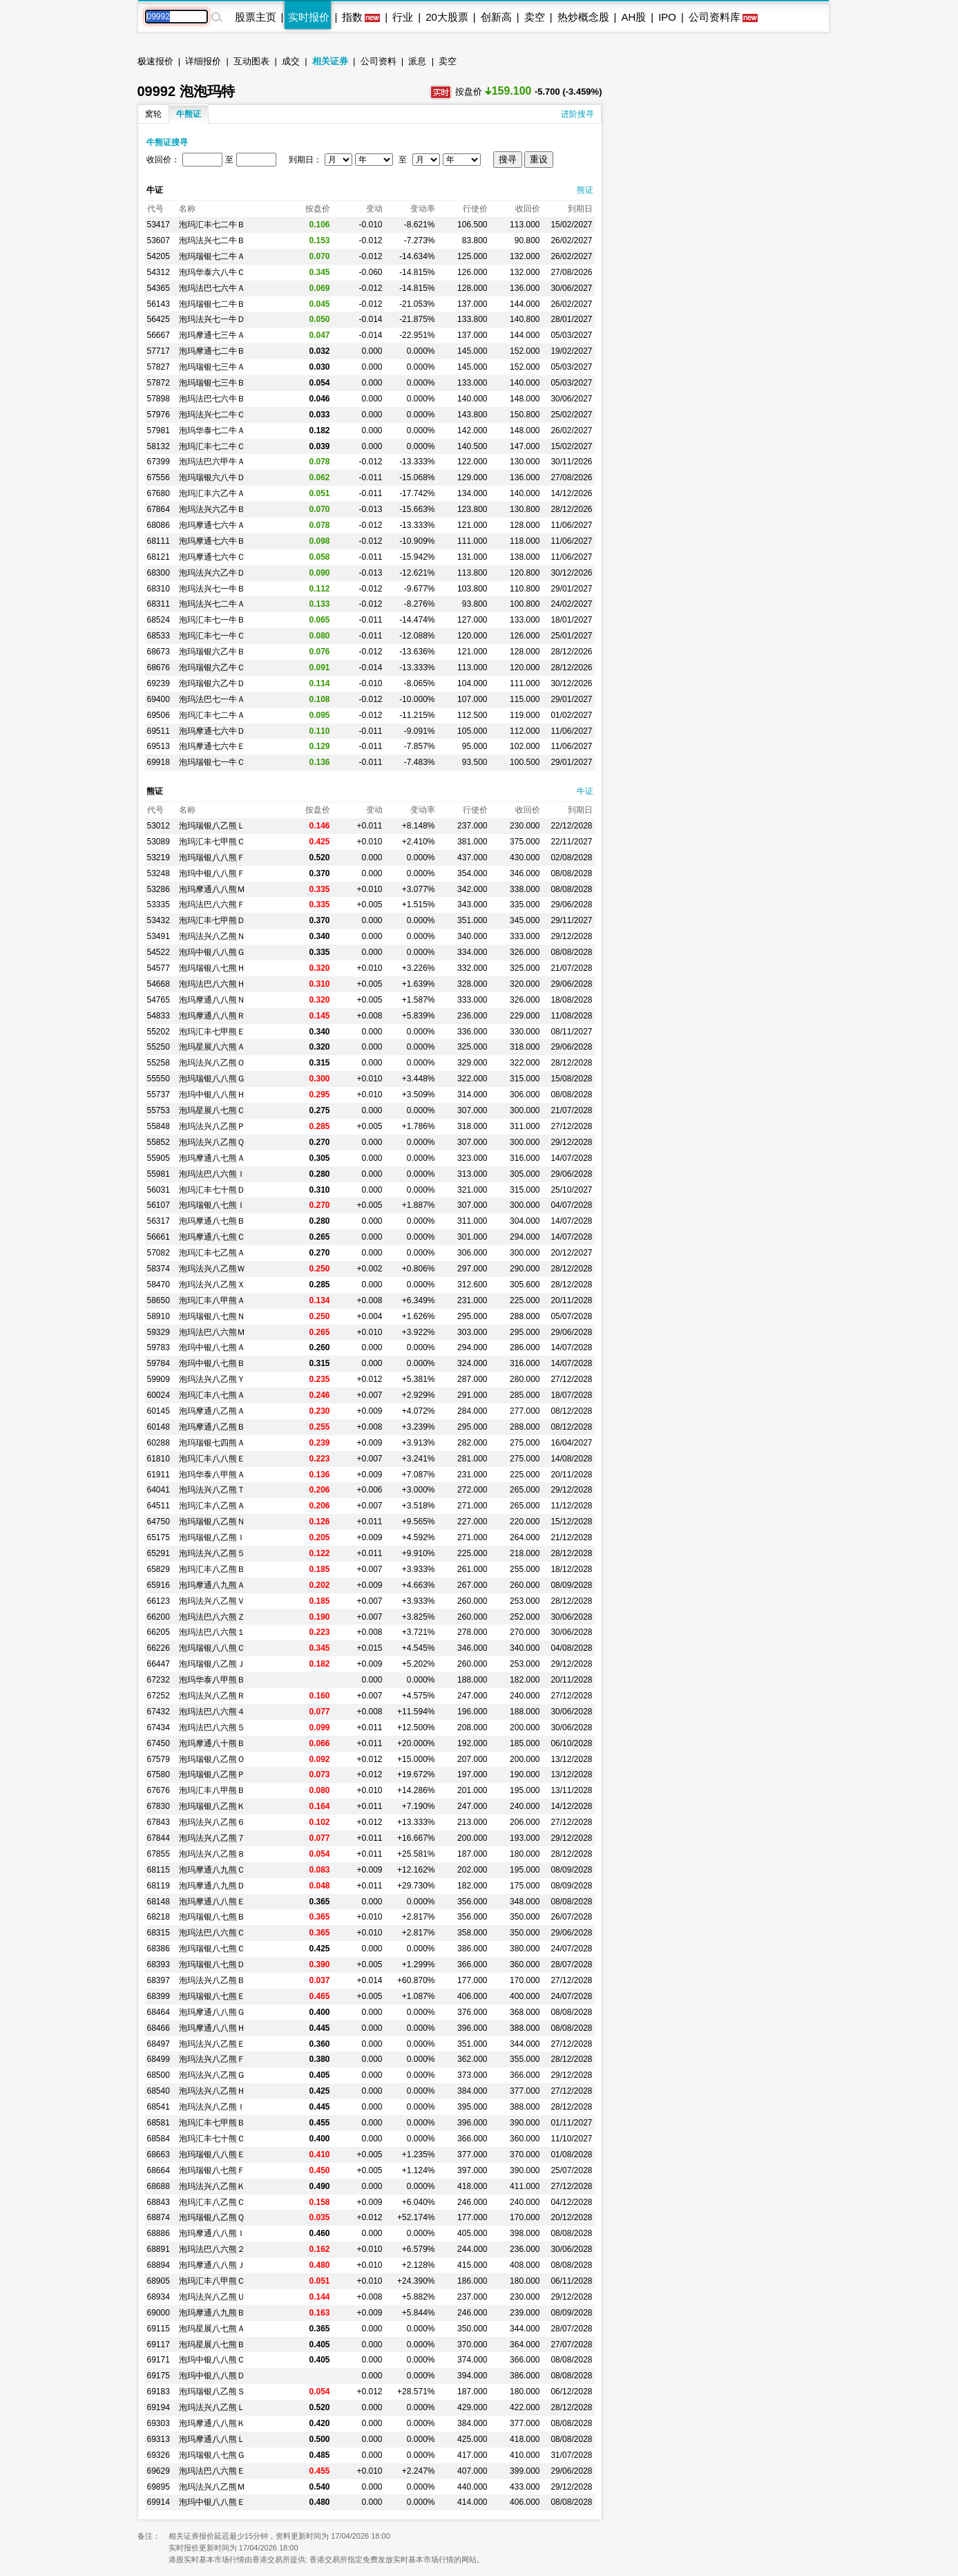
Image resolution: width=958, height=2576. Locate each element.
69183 (158, 2391)
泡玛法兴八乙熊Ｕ (212, 2297)
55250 (158, 1047)
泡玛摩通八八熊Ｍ (212, 889)
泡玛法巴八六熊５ (212, 1727)
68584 (158, 2138)
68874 (158, 2217)
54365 (158, 288)
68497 (158, 2044)
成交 (291, 61)
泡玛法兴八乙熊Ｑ (212, 1142)
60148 (158, 1427)
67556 (158, 477)
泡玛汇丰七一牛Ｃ (212, 636)
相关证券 (330, 61)
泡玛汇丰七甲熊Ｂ (212, 2123)
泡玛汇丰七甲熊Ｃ (212, 841)
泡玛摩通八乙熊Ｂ (212, 1427)
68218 (158, 1917)
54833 (158, 1016)
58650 (158, 1300)
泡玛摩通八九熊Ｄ (212, 1886)
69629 (158, 2471)
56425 (158, 319)
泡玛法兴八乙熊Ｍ (212, 2487)
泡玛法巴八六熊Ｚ (212, 1617)
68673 (158, 651)
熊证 (585, 190)
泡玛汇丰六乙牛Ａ (212, 493)
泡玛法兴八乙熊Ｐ (212, 1126)
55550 (158, 1078)
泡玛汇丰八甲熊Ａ (212, 1300)
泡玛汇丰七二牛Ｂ (212, 224)
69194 (158, 2407)
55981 (158, 1174)
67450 (158, 1743)
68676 (158, 667)
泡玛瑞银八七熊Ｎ (212, 1316)
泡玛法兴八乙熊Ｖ (212, 1601)
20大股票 (446, 17)
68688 (158, 2186)
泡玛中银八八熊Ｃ (212, 2360)
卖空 (534, 17)
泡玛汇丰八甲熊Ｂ (212, 1790)
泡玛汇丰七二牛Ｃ (212, 446)
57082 (158, 1253)
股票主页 (255, 17)
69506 (158, 715)
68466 (158, 2028)
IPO (667, 17)
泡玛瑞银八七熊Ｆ (212, 2170)
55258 (158, 1063)
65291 (158, 1553)
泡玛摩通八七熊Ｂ (212, 1221)
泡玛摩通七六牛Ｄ (212, 731)
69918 (158, 762)
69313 (158, 2439)
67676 (158, 1790)
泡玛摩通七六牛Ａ (212, 525)
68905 (158, 2281)
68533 (158, 636)
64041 (158, 1490)
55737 (158, 1094)
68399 (158, 1996)
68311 (158, 604)
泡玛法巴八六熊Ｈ (212, 984)
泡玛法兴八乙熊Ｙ (212, 1379)
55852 (158, 1142)
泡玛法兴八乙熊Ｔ (212, 1490)
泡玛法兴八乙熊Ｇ (212, 2075)
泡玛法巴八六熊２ (212, 2249)
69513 (158, 746)
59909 (158, 1379)
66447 (158, 1664)
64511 (158, 1505)
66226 (158, 1648)
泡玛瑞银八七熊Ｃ (212, 1948)
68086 (158, 525)
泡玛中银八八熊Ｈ (212, 1094)
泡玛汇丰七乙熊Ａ (212, 1253)
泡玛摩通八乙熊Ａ (212, 1411)
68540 (158, 2091)
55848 (158, 1126)
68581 (158, 2123)
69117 (158, 2344)
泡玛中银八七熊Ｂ (212, 1363)
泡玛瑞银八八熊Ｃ (212, 1648)
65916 (158, 1585)
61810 (158, 1459)
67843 (158, 1822)
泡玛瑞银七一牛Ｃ (212, 762)
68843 (158, 2202)
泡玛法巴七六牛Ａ (212, 288)
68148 (158, 1901)
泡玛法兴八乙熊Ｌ (212, 2407)
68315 (158, 1933)
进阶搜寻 (577, 114)
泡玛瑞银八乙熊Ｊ (212, 1664)
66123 (158, 1601)
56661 (158, 1237)
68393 (158, 1964)
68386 (158, 1948)
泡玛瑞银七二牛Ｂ (212, 304)
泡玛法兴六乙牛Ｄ (212, 573)
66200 (158, 1617)
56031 (158, 1190)
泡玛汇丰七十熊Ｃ (212, 2138)
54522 (158, 952)
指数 (352, 17)
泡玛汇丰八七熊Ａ (212, 1395)
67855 (158, 1854)
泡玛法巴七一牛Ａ (212, 699)
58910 (158, 1316)
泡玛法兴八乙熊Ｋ (212, 2186)
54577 (158, 968)
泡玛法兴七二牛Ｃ (212, 414)
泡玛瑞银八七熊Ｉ (212, 1205)
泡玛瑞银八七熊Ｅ (212, 1996)
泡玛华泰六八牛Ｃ (212, 272)
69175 (158, 2375)
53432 (158, 920)
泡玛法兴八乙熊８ (212, 1854)
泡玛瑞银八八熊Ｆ (212, 857)
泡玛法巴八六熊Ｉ (212, 1174)
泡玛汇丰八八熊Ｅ (212, 1459)
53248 (158, 873)
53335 (158, 904)
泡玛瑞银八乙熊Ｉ (212, 1537)
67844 (158, 1838)
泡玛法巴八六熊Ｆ (212, 904)
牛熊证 (188, 114)
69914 (158, 2502)
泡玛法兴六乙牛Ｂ (212, 509)
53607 (158, 240)
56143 (158, 304)
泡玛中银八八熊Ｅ (212, 2502)
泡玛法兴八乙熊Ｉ (212, 2107)
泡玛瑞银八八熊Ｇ (212, 1078)
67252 (158, 1696)
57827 (158, 367)
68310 (158, 589)
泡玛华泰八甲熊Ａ (212, 1474)
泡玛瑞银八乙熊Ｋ (212, 1806)
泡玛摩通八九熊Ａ (212, 1585)
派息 (417, 61)
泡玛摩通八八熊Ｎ (212, 1000)
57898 (158, 399)
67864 (158, 509)
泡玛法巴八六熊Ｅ (212, 2471)
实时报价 (308, 17)
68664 (158, 2170)
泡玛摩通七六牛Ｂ (212, 541)
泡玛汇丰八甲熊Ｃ (212, 2281)
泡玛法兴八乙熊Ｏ (212, 1063)
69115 (158, 2328)
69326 (158, 2455)
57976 (158, 414)
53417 (158, 224)
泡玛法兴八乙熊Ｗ (212, 1268)
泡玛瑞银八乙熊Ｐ (212, 1774)
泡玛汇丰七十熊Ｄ (212, 1190)
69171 (158, 2360)
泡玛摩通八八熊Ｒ (212, 1016)
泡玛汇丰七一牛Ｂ (212, 620)
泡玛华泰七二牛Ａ (212, 430)
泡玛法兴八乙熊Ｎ (212, 936)
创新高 (496, 17)
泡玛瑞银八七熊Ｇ (212, 2455)
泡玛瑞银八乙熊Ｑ (212, 2217)
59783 (158, 1347)
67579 (158, 1759)
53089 (158, 841)
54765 (158, 1000)
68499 (158, 2059)
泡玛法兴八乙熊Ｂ (212, 1980)
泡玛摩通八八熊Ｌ (212, 2439)
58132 (158, 446)
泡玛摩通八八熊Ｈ (212, 2028)
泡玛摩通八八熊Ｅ (212, 1901)
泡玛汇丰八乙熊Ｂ (212, 1569)
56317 (158, 1221)
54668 (158, 984)
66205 (158, 1632)
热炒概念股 (583, 17)
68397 (158, 1980)
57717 (158, 351)
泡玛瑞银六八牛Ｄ (212, 477)
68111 (158, 541)
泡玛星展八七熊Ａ (212, 2328)
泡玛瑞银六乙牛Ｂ (212, 651)
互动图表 (251, 61)
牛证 (585, 791)
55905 (158, 1158)
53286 (158, 889)
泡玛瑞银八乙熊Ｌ (212, 826)
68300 (158, 573)
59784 (158, 1363)
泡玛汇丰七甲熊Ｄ (212, 920)
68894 (158, 2265)
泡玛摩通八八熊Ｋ (212, 2423)
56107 (158, 1205)
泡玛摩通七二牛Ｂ (212, 351)
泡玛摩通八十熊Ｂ (212, 1743)
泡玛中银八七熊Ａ (212, 1347)
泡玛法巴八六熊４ (212, 1711)
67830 (158, 1806)
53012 (158, 826)
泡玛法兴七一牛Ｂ (212, 589)
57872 (158, 383)
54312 (158, 272)
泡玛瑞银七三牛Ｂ (212, 383)
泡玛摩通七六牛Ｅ (212, 746)
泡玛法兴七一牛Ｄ (212, 319)
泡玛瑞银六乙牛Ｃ (212, 667)
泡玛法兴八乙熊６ (212, 1822)
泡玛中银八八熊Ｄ (212, 2375)
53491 (158, 936)
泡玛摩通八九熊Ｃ (212, 1870)
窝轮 (153, 114)
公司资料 (378, 61)
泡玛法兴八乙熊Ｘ (212, 1284)
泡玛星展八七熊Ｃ (212, 1110)
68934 (158, 2297)
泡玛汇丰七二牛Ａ (212, 715)
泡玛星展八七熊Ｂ (212, 2344)
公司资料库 (714, 17)
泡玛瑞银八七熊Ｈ (212, 968)
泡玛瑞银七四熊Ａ (212, 1443)
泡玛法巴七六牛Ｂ (212, 399)
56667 (158, 335)
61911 (158, 1474)
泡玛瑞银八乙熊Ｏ (212, 1759)
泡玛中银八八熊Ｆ (212, 873)
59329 (158, 1332)
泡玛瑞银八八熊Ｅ (212, 2154)
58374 (158, 1268)
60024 (158, 1395)
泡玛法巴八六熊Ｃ (212, 1933)
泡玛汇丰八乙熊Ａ (212, 1505)
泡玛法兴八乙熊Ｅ (212, 2044)
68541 (158, 2107)
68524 (158, 620)
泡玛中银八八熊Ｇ (212, 952)
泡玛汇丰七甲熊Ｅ (212, 1031)
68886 (158, 2233)
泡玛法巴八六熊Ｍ (212, 1332)
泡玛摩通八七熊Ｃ (212, 1237)
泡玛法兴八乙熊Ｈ (212, 2091)
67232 (158, 1680)
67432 (158, 1711)
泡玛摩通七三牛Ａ (212, 335)
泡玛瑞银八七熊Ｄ (212, 1964)
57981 (158, 430)
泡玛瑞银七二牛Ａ (212, 256)
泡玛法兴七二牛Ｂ (212, 240)
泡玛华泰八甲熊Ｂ (212, 1680)
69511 (158, 731)
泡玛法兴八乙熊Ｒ (212, 1696)
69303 (158, 2423)
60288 (158, 1443)
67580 (158, 1774)
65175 (158, 1537)
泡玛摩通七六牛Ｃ (212, 557)
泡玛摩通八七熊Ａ (212, 1158)
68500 (158, 2075)
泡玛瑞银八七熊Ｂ (212, 1917)
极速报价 (155, 61)
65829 (158, 1569)
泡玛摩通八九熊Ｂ (212, 2313)
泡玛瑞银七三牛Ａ (212, 367)
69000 (158, 2313)
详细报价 (203, 61)
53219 (158, 857)
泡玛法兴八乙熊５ (212, 1553)
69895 (158, 2487)
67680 (158, 493)
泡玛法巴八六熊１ (212, 1632)
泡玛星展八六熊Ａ (212, 1047)
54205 (158, 256)
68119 (158, 1886)
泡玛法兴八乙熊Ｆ (212, 2059)
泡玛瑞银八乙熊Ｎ (212, 1521)
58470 (158, 1284)
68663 (158, 2154)
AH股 (633, 17)
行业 (402, 17)
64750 (158, 1521)
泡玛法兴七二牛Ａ (212, 604)
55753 (158, 1110)
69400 (158, 699)
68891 (158, 2249)
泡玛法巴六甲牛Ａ (212, 461)
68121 (158, 557)
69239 (158, 683)
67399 (158, 461)
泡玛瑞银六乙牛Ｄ (212, 683)
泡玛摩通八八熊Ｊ (212, 2265)
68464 (158, 2012)
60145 (158, 1411)
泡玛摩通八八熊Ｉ (212, 2233)
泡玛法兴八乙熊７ (212, 1838)
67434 (158, 1727)
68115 (158, 1870)
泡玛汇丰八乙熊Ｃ (212, 2202)
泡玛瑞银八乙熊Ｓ (212, 2391)
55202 (158, 1031)
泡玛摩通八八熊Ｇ (212, 2012)
